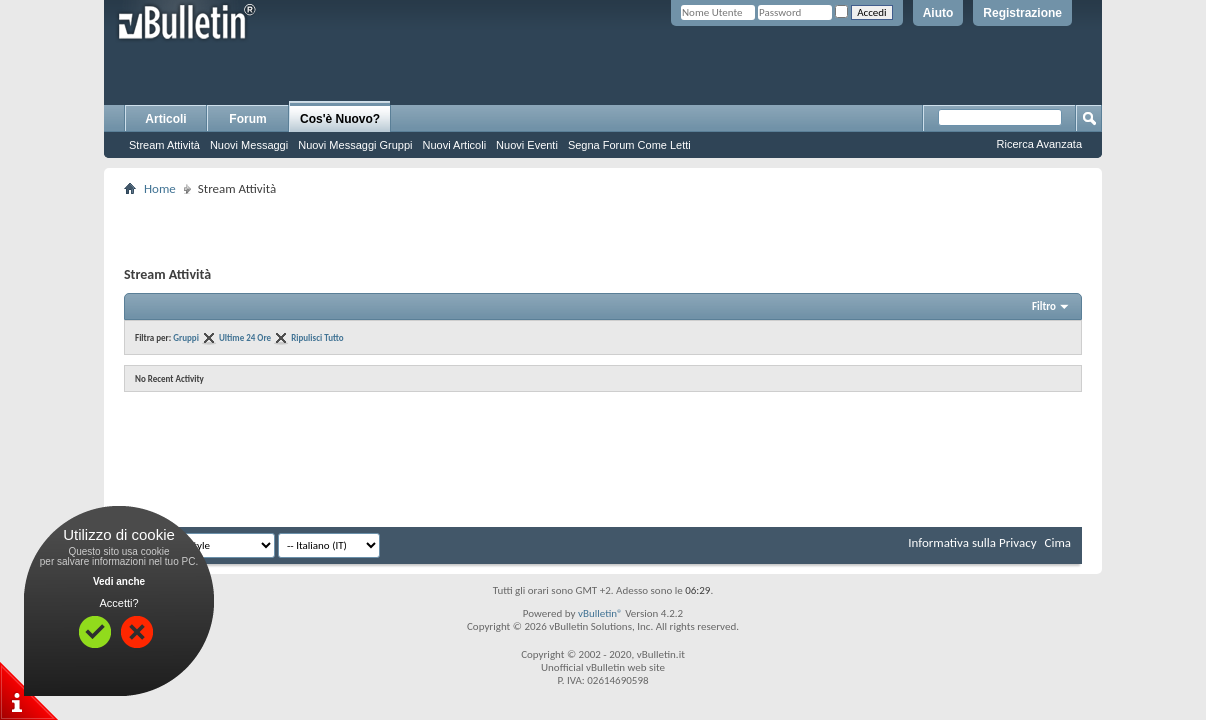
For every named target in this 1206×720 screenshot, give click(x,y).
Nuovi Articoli (455, 145)
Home (160, 188)
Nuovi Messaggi (249, 145)
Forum (247, 119)
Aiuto (938, 13)
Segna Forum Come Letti (629, 145)
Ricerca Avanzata (1039, 144)
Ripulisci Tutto (317, 337)
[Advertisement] (603, 231)
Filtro (1044, 306)
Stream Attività (164, 145)
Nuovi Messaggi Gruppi (355, 145)
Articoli (165, 119)
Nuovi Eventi (527, 145)
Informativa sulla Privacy (972, 542)
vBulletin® (600, 613)
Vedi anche (119, 581)
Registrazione (1022, 13)
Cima (1057, 542)
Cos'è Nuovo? (340, 119)
